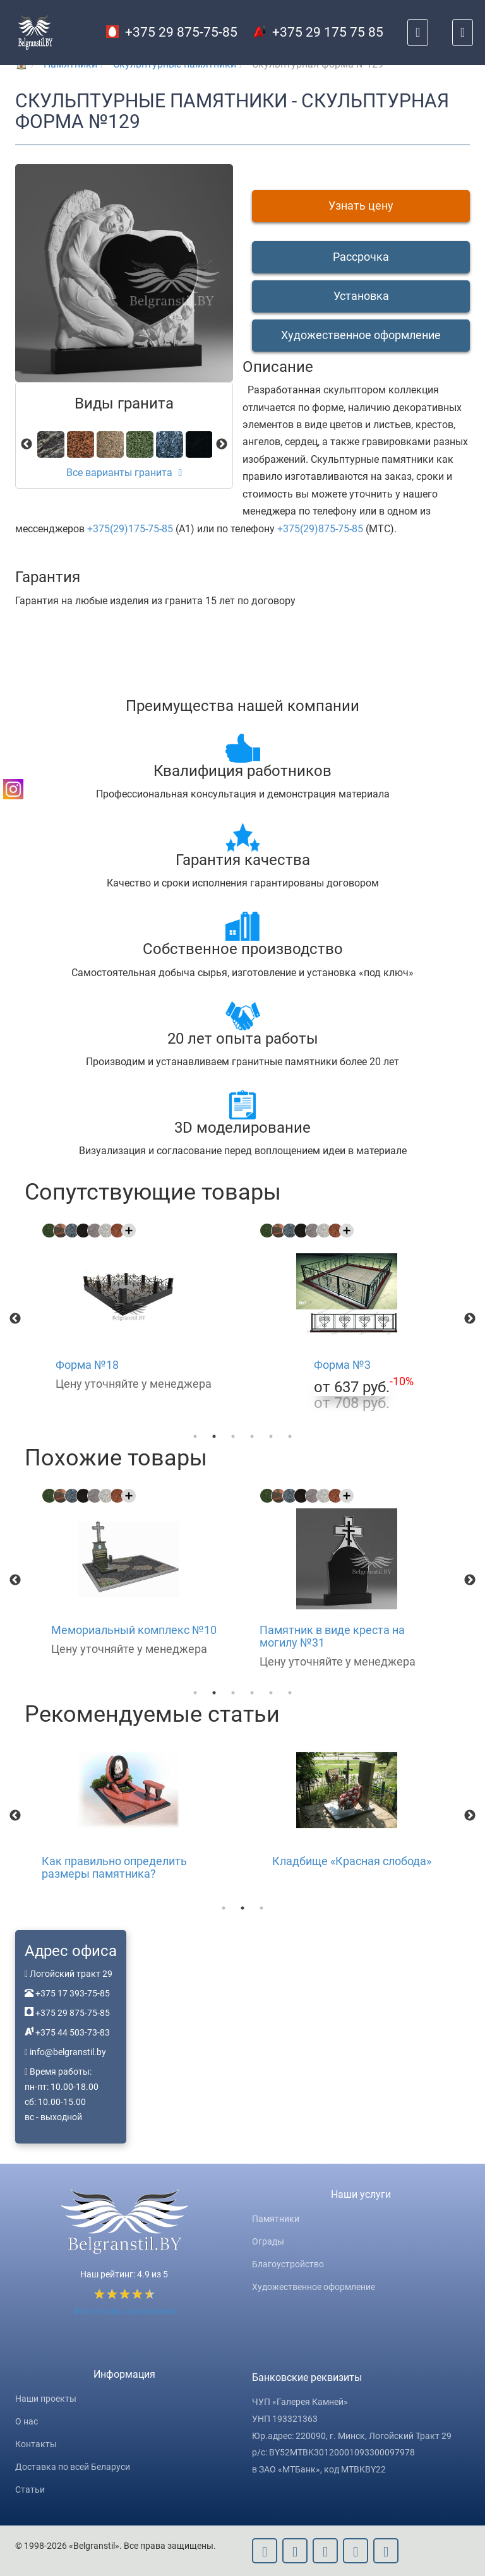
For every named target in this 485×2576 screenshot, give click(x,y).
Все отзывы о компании (124, 2311)
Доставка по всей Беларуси (72, 2467)
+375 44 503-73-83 (71, 2032)
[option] (133, 1308)
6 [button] (290, 1436)
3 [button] (233, 1436)
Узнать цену (360, 205)
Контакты (36, 2444)
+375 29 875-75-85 (171, 32)
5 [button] (271, 1436)
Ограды (268, 2241)
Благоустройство (288, 2264)
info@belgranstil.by (68, 2052)
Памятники (275, 2219)
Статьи (30, 2489)
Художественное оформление (313, 2287)
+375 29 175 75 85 (318, 32)
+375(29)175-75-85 (130, 529)
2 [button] (214, 1436)
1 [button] (195, 1436)
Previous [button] (15, 1319)
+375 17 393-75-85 (71, 1993)
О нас (26, 2421)
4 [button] (252, 1436)
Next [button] (470, 1319)
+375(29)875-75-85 (320, 529)
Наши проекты (45, 2399)
